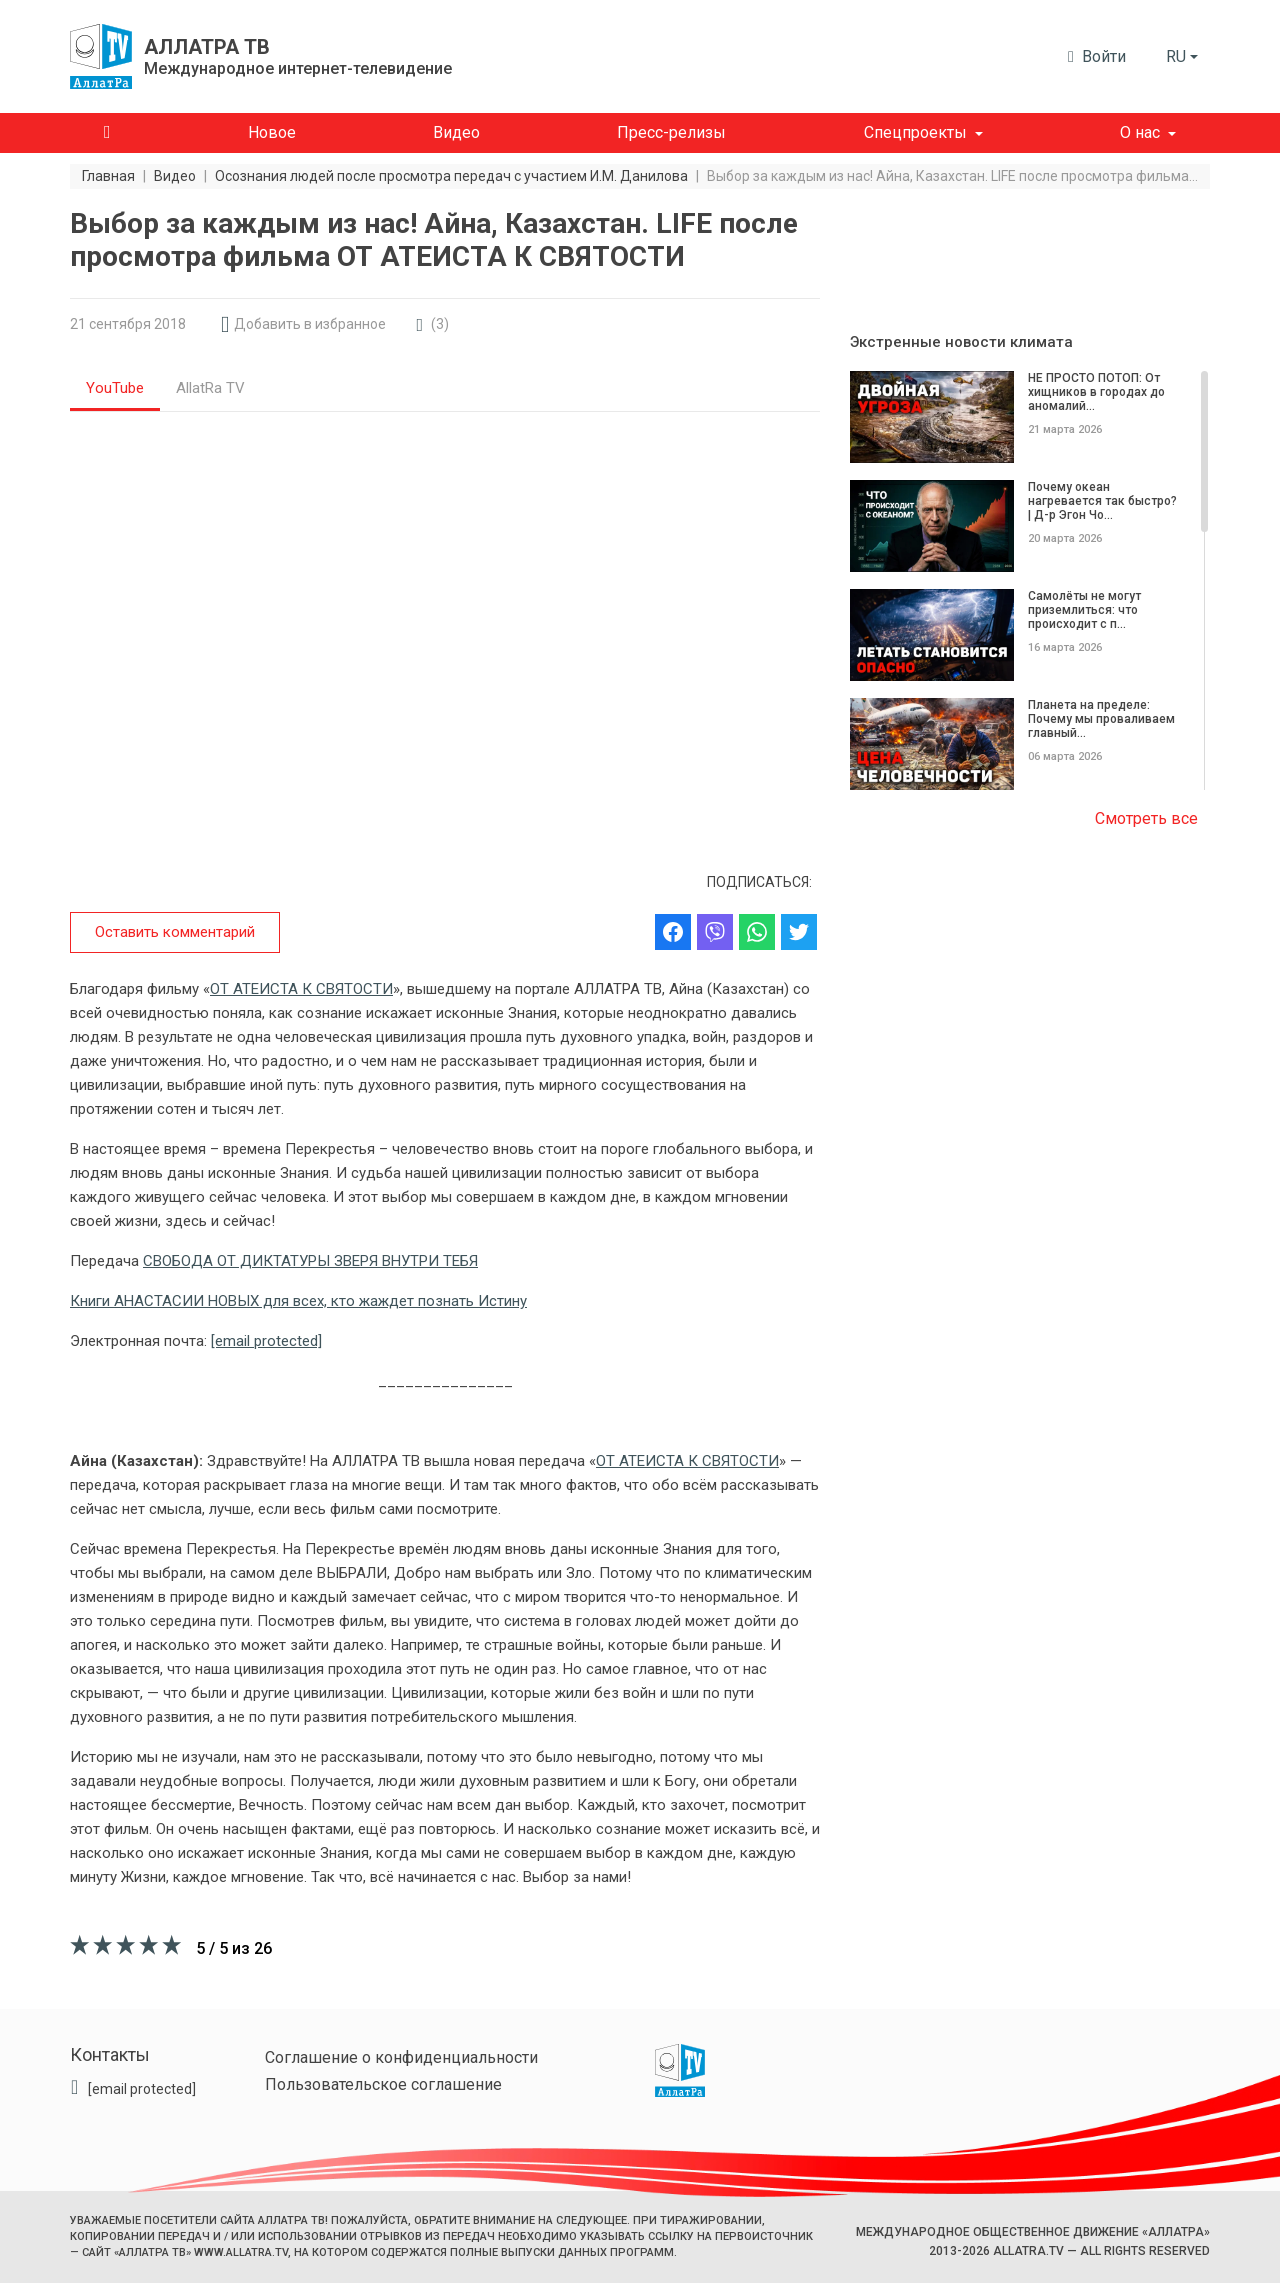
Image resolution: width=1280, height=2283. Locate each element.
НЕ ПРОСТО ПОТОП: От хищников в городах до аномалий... (1096, 392)
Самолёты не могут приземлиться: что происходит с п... (1084, 610)
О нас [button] (1140, 132)
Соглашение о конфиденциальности (401, 2057)
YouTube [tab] (115, 388)
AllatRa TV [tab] (210, 388)
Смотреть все (1146, 818)
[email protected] (266, 1341)
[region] (1030, 582)
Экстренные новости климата (961, 342)
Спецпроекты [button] (915, 132)
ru (1176, 56)
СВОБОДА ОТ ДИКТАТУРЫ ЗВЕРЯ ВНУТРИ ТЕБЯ (310, 1261)
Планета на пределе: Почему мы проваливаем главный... (1101, 719)
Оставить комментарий (175, 932)
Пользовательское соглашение (383, 2084)
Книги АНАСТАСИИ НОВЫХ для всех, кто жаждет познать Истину (298, 1301)
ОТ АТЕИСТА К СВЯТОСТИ (301, 989)
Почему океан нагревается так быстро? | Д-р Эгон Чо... (1102, 501)
